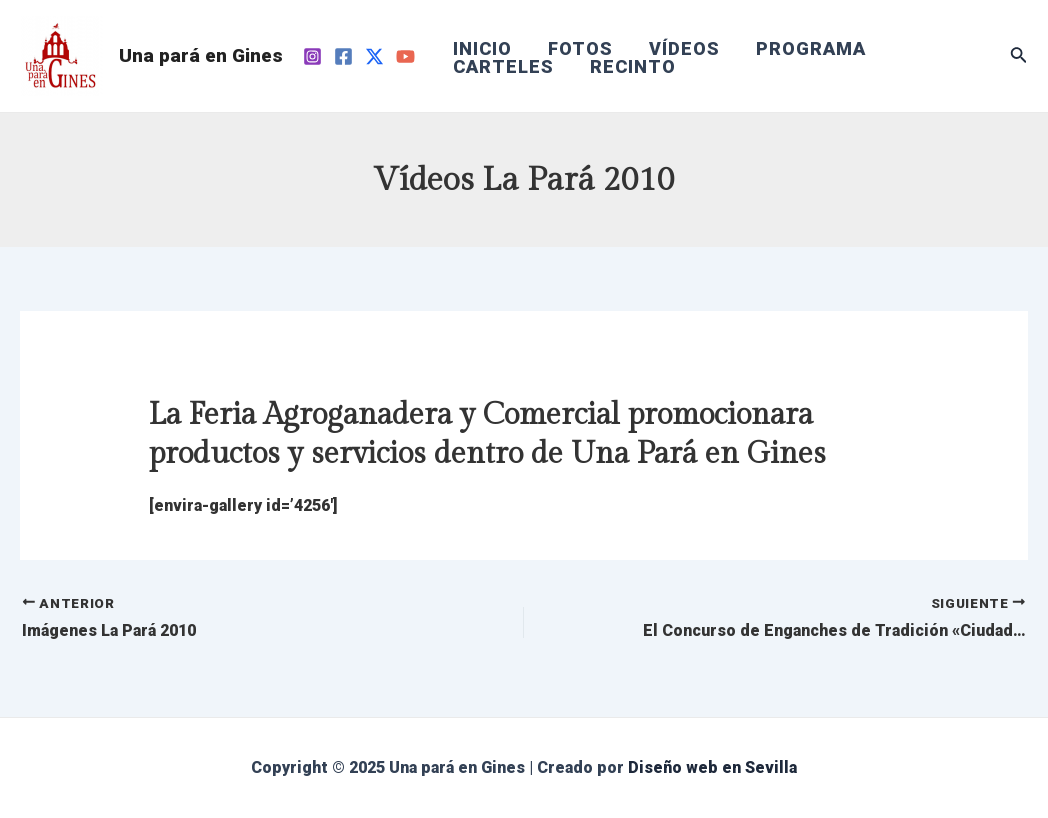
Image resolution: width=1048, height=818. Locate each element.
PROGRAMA (811, 49)
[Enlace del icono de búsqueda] (1019, 56)
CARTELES (503, 67)
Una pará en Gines (201, 55)
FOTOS (580, 49)
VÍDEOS (684, 49)
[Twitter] (374, 56)
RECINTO (633, 67)
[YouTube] (405, 56)
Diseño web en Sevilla (712, 767)
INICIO (482, 49)
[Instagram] (312, 56)
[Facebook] (343, 56)
